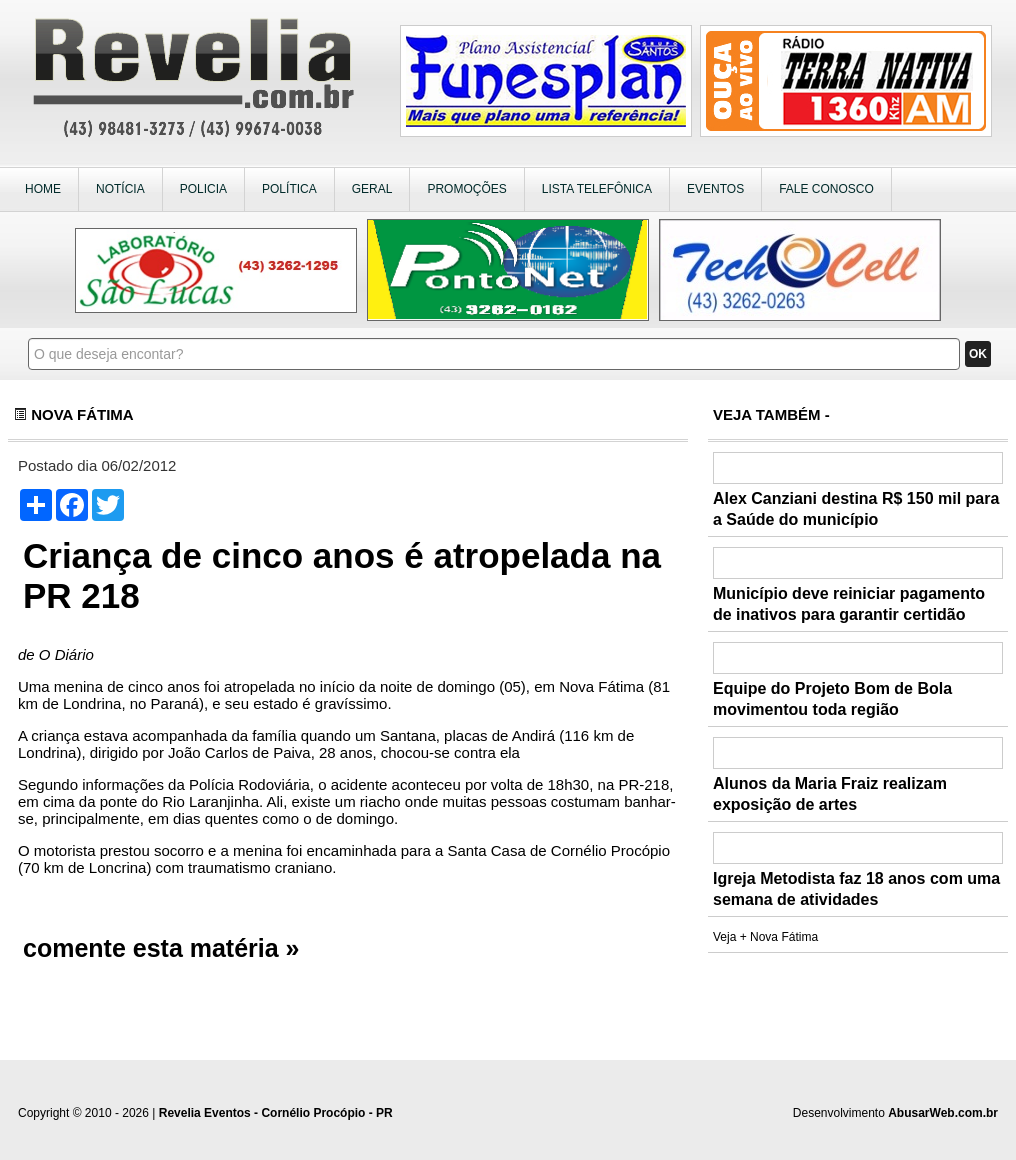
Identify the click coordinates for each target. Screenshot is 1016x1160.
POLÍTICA (289, 189)
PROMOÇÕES (466, 189)
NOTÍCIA (120, 189)
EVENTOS (715, 189)
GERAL (372, 189)
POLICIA (203, 189)
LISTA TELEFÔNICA (597, 189)
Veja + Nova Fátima (765, 937)
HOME (43, 189)
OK (978, 354)
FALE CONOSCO (826, 189)
